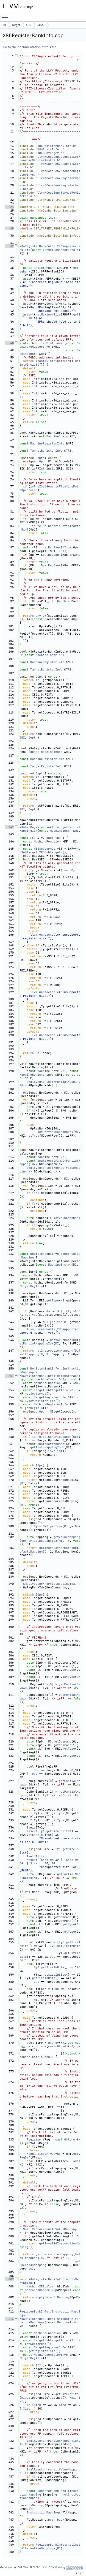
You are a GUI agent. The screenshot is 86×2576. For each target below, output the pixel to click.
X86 (28, 25)
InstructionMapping (53, 1444)
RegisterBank (44, 268)
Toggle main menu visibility (6, 15)
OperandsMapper (37, 2290)
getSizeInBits (57, 1831)
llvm (51, 218)
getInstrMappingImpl (47, 1447)
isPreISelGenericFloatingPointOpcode (49, 488)
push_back (56, 2520)
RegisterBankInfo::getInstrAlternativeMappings (49, 2546)
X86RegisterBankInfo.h (56, 146)
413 (9, 2319)
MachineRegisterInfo (47, 443)
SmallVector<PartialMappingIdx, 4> (49, 1585)
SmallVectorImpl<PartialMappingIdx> (49, 1083)
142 (9, 827)
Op (41, 461)
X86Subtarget (44, 849)
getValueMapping (66, 1218)
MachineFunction (47, 841)
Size (46, 1849)
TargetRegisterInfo (59, 250)
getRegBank (52, 547)
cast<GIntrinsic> (51, 361)
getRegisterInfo (41, 1401)
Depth (40, 458)
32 (9, 246)
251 (9, 1376)
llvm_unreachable (44, 935)
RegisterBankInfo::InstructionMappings (49, 2313)
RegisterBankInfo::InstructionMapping (49, 1255)
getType (33, 1136)
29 (9, 228)
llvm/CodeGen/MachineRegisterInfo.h (49, 173)
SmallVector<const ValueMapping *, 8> (48, 2231)
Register (34, 2139)
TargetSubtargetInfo (51, 1390)
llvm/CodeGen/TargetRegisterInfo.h (49, 194)
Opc (41, 1411)
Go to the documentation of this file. (30, 47)
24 (9, 207)
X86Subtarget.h (49, 153)
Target (16, 25)
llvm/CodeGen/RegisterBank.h (49, 180)
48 (9, 343)
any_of (41, 616)
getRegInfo (34, 1286)
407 (9, 2279)
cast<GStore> (66, 2139)
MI (43, 354)
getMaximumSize (48, 314)
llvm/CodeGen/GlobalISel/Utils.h (49, 165)
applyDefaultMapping (52, 2297)
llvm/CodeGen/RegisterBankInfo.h (49, 187)
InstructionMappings (44, 2512)
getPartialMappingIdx (55, 1132)
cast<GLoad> (58, 2046)
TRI (63, 304)
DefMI (56, 2154)
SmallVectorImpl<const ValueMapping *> (49, 1169)
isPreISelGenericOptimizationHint (49, 528)
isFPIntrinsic (52, 343)
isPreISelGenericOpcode (52, 1437)
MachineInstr (57, 436)
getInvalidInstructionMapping (49, 2245)
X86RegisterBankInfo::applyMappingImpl (49, 2281)
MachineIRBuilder (41, 2286)
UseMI (47, 2057)
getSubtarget (35, 1393)
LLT (33, 838)
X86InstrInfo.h (49, 149)
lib (4, 25)
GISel (40, 25)
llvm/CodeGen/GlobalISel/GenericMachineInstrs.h (49, 158)
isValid (54, 1451)
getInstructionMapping (54, 1350)
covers (51, 304)
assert (28, 279)
